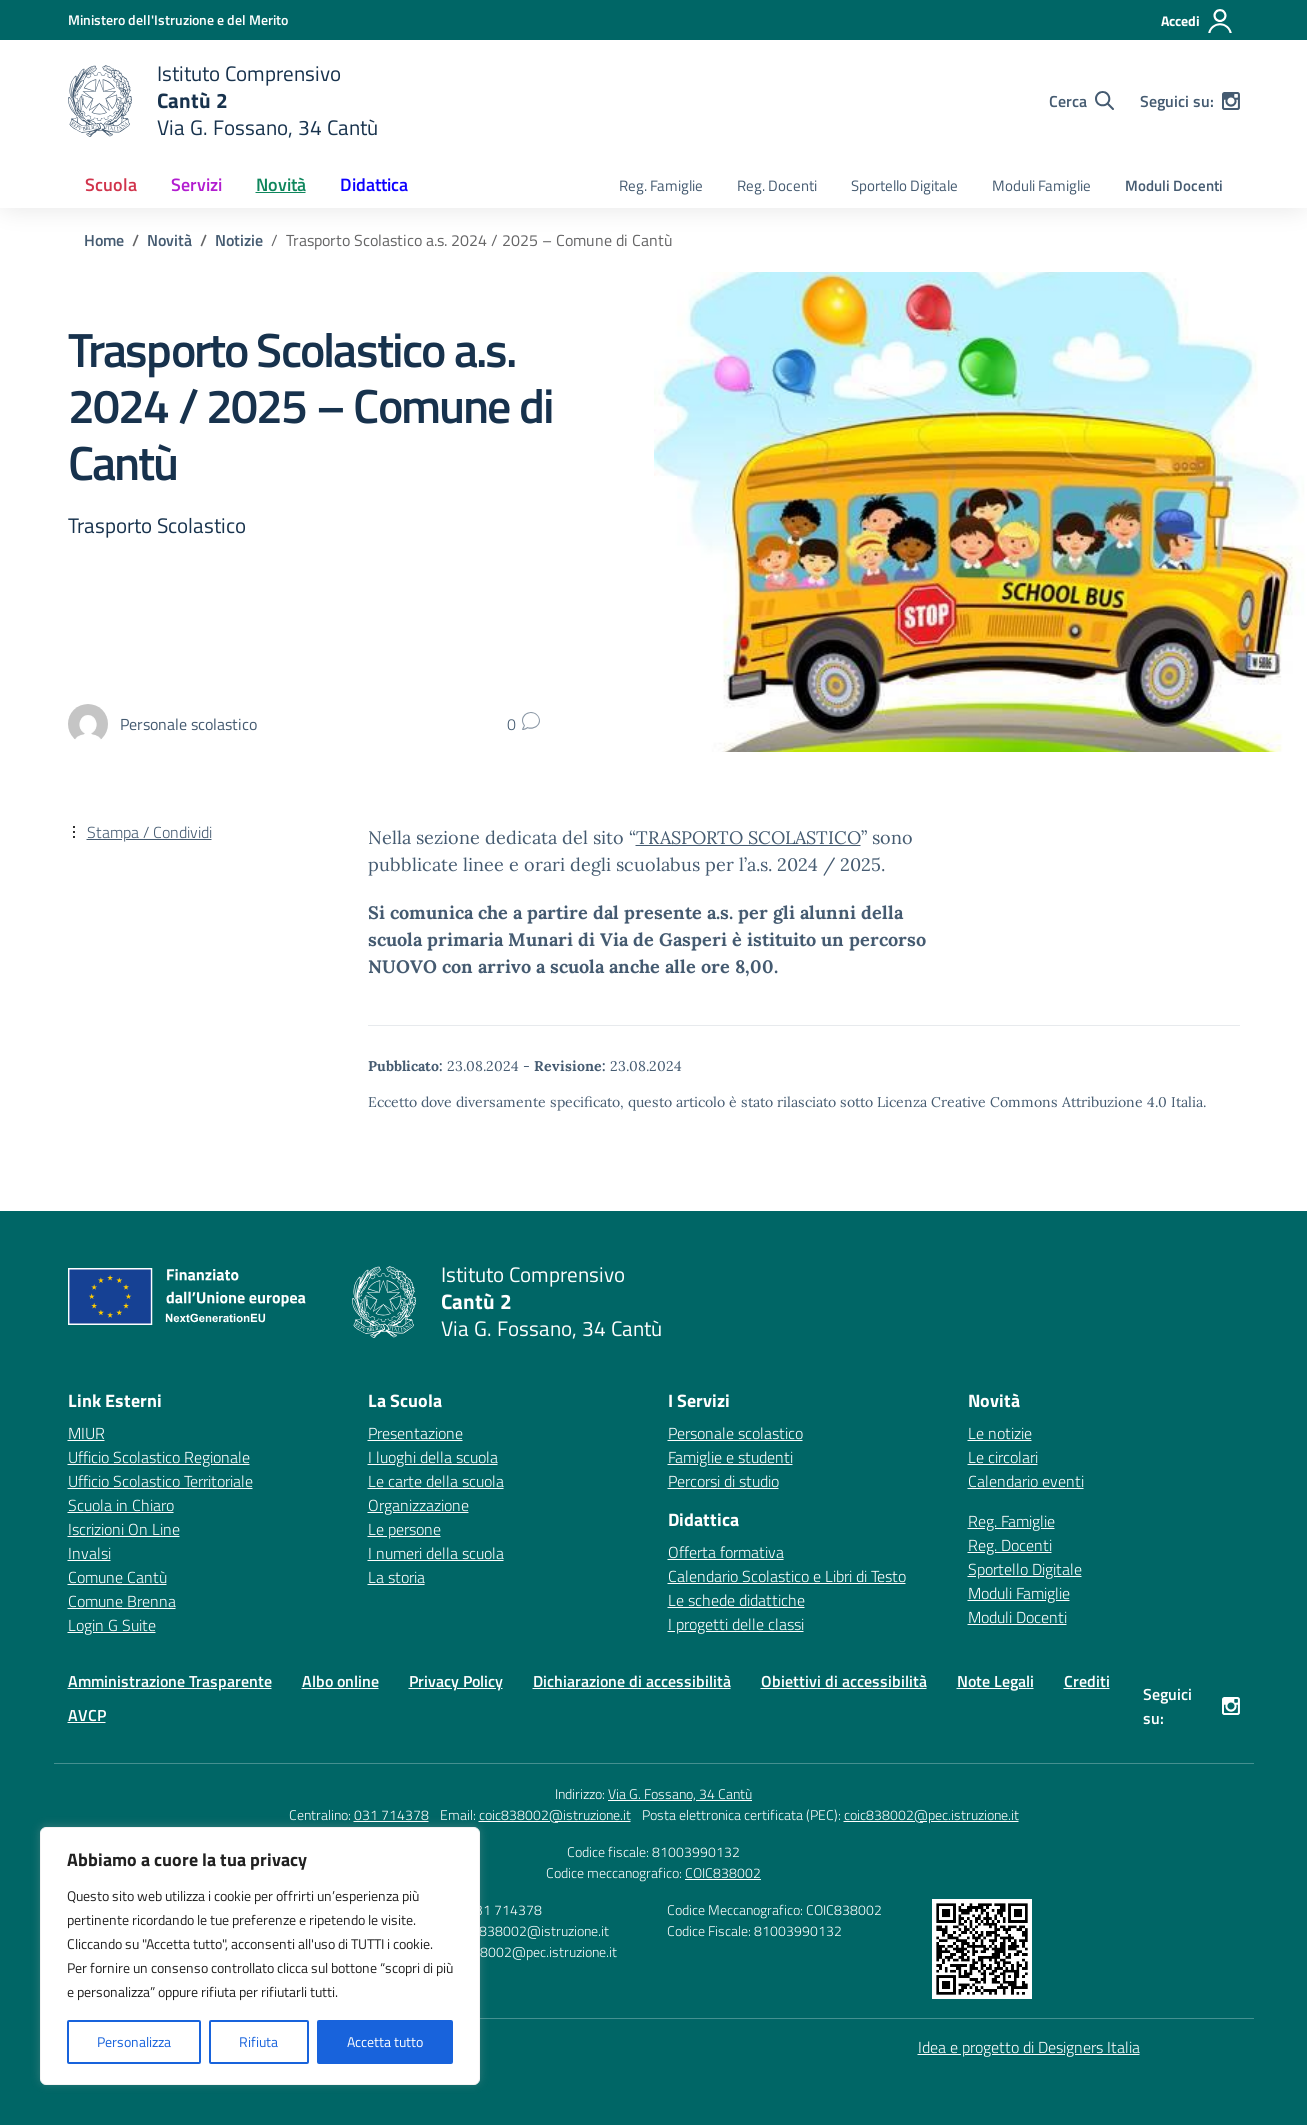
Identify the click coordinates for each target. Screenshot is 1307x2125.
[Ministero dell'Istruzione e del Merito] (178, 19)
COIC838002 (723, 1872)
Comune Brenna (122, 1601)
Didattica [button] (374, 184)
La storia (396, 1577)
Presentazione (415, 1433)
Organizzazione (418, 1505)
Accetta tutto (385, 2041)
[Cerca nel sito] (1081, 101)
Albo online (340, 1681)
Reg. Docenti (777, 185)
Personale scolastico (735, 1433)
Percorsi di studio (723, 1481)
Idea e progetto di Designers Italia (1029, 2047)
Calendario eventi (1026, 1481)
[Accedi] (1197, 21)
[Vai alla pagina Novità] (169, 240)
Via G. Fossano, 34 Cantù (680, 1793)
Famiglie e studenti (730, 1457)
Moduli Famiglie (1041, 185)
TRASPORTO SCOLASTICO (748, 837)
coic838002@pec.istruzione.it (931, 1814)
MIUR (86, 1433)
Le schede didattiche (736, 1600)
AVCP (87, 1715)
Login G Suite (112, 1625)
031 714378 (391, 1814)
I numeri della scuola (436, 1553)
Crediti (1087, 1681)
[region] (260, 1956)
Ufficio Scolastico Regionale (159, 1457)
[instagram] (1231, 101)
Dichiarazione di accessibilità (632, 1681)
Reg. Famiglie (661, 185)
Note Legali (995, 1681)
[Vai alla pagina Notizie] (239, 240)
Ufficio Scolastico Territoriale (160, 1481)
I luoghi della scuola (433, 1457)
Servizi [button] (196, 184)
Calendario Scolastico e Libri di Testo (787, 1576)
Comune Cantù (117, 1577)
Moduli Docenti (1174, 185)
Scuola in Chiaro (121, 1505)
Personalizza (134, 2041)
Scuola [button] (111, 184)
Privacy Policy (456, 1681)
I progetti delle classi (736, 1624)
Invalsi (89, 1553)
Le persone (404, 1529)
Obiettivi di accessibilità (844, 1681)
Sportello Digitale (904, 185)
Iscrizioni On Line (124, 1529)
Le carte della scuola (436, 1481)
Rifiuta (258, 2041)
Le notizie (1000, 1433)
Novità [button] (281, 184)
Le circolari (1003, 1457)
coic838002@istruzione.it (555, 1814)
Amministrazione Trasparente (170, 1681)
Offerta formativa (726, 1552)
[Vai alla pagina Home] (104, 240)
